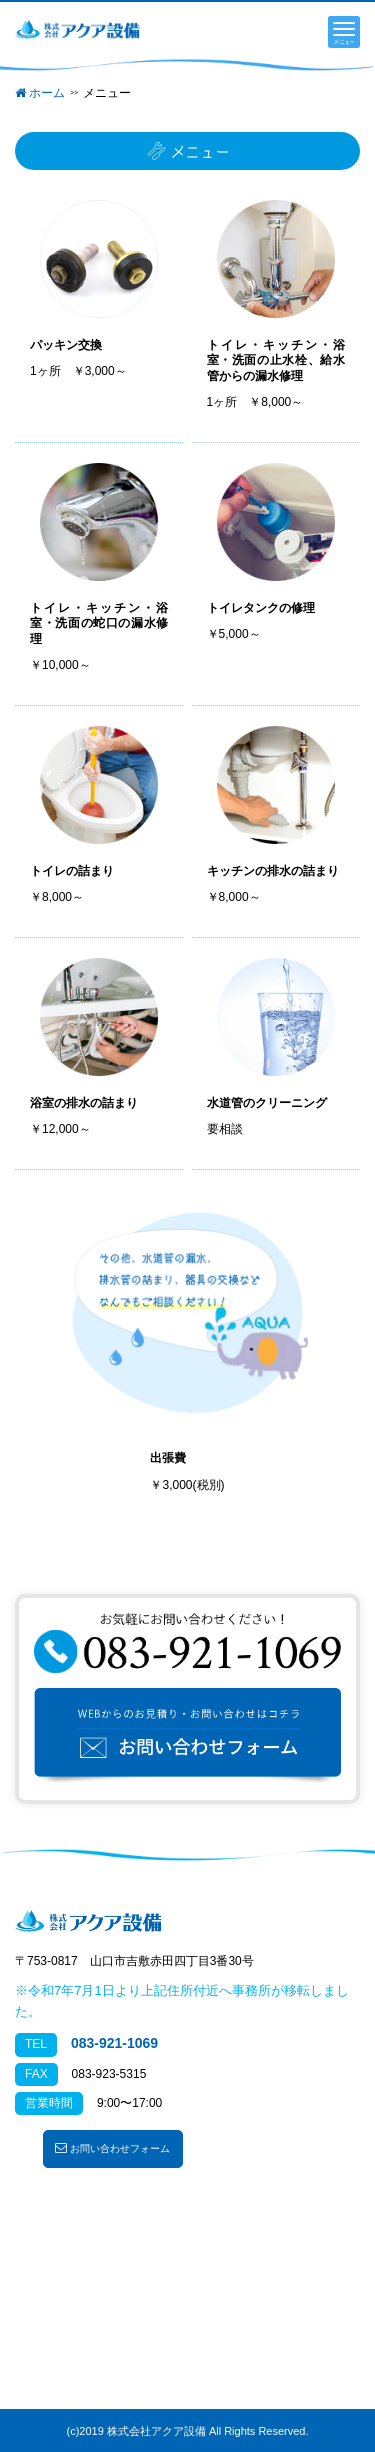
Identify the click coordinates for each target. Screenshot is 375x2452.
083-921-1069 (114, 2043)
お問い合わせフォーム (112, 2148)
